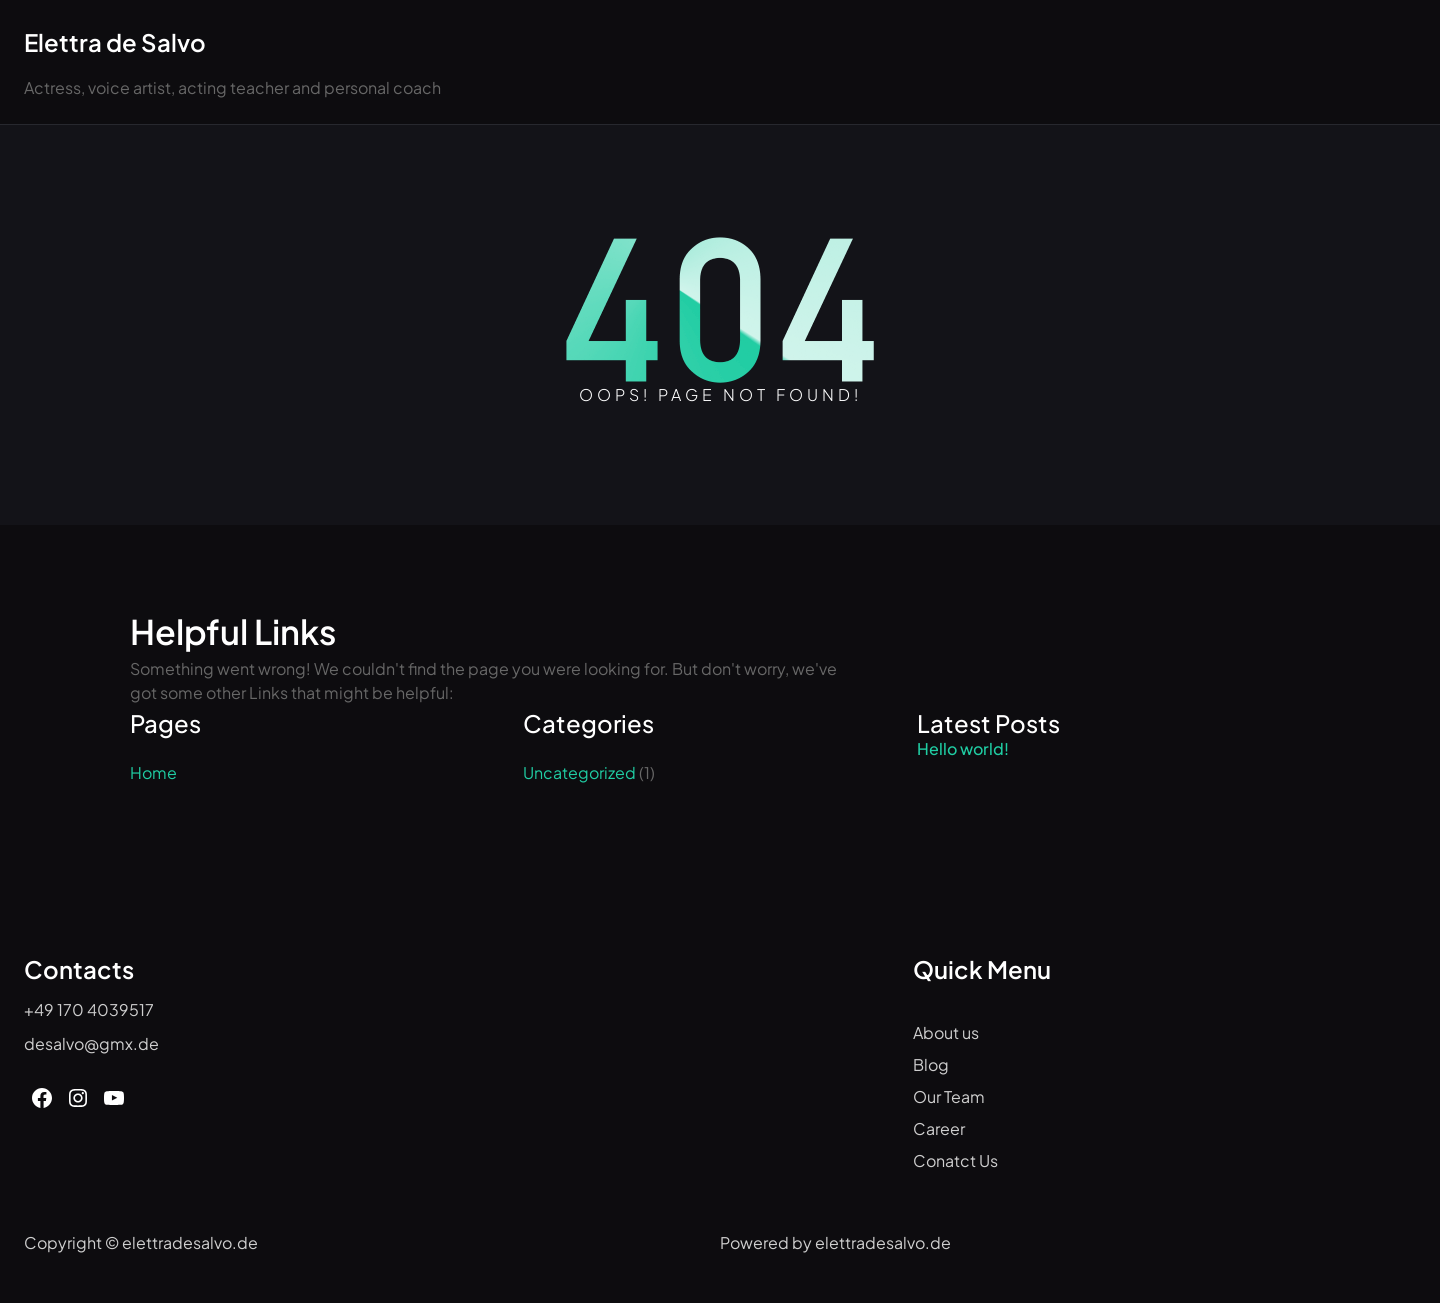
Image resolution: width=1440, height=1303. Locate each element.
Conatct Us (955, 1160)
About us (946, 1032)
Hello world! (963, 749)
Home (153, 772)
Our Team (949, 1096)
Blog (931, 1064)
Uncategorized (579, 772)
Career (939, 1128)
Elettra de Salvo (115, 42)
